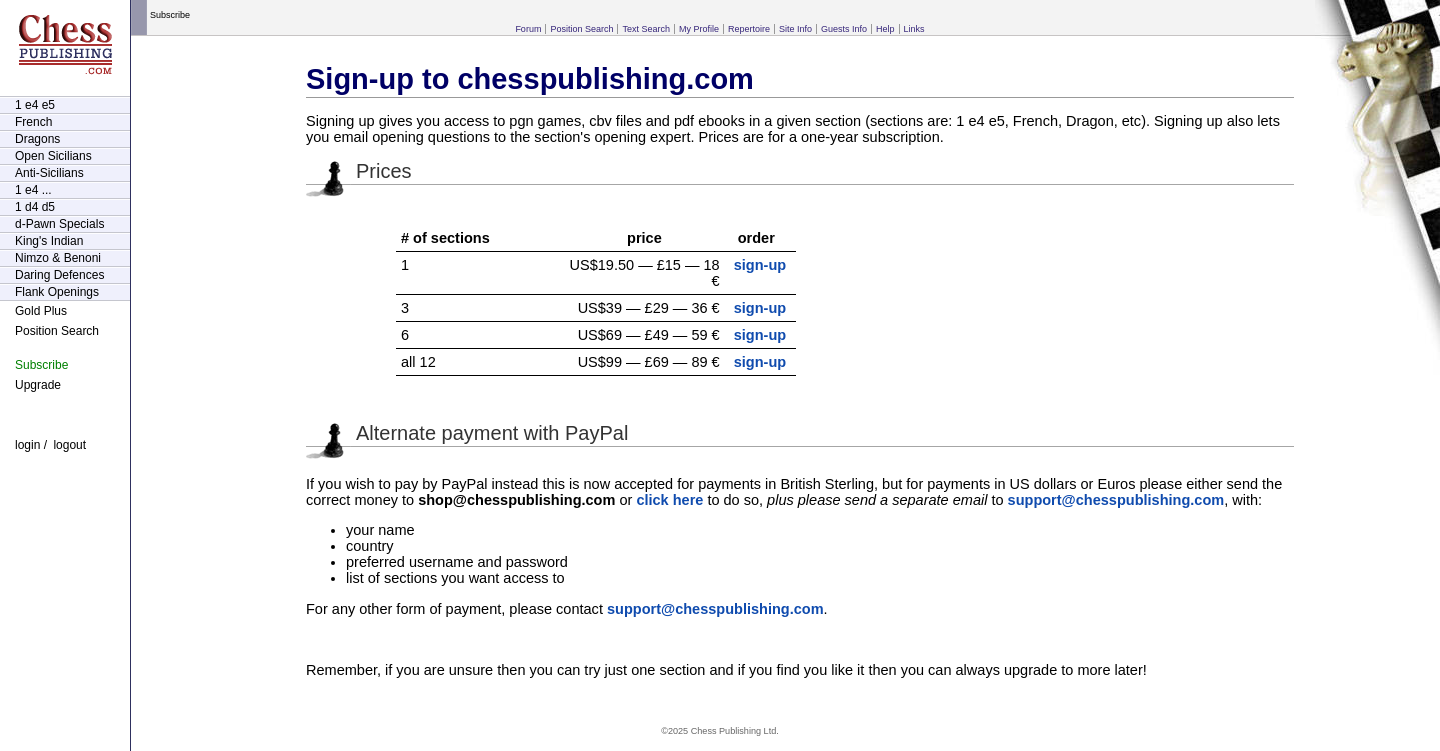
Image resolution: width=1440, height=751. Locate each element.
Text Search (646, 29)
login (27, 445)
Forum (528, 29)
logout (69, 445)
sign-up (760, 265)
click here (669, 500)
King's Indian (49, 241)
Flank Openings (57, 292)
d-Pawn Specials (59, 224)
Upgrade (38, 385)
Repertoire (749, 29)
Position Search (581, 29)
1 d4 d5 (35, 207)
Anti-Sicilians (49, 173)
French (33, 122)
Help (885, 29)
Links (914, 29)
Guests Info (844, 29)
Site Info (795, 29)
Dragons (37, 139)
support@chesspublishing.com (1116, 500)
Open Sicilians (53, 156)
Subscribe (41, 365)
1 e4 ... (33, 190)
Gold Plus (41, 311)
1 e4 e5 (35, 105)
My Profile (699, 29)
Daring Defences (59, 275)
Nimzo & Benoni (58, 258)
